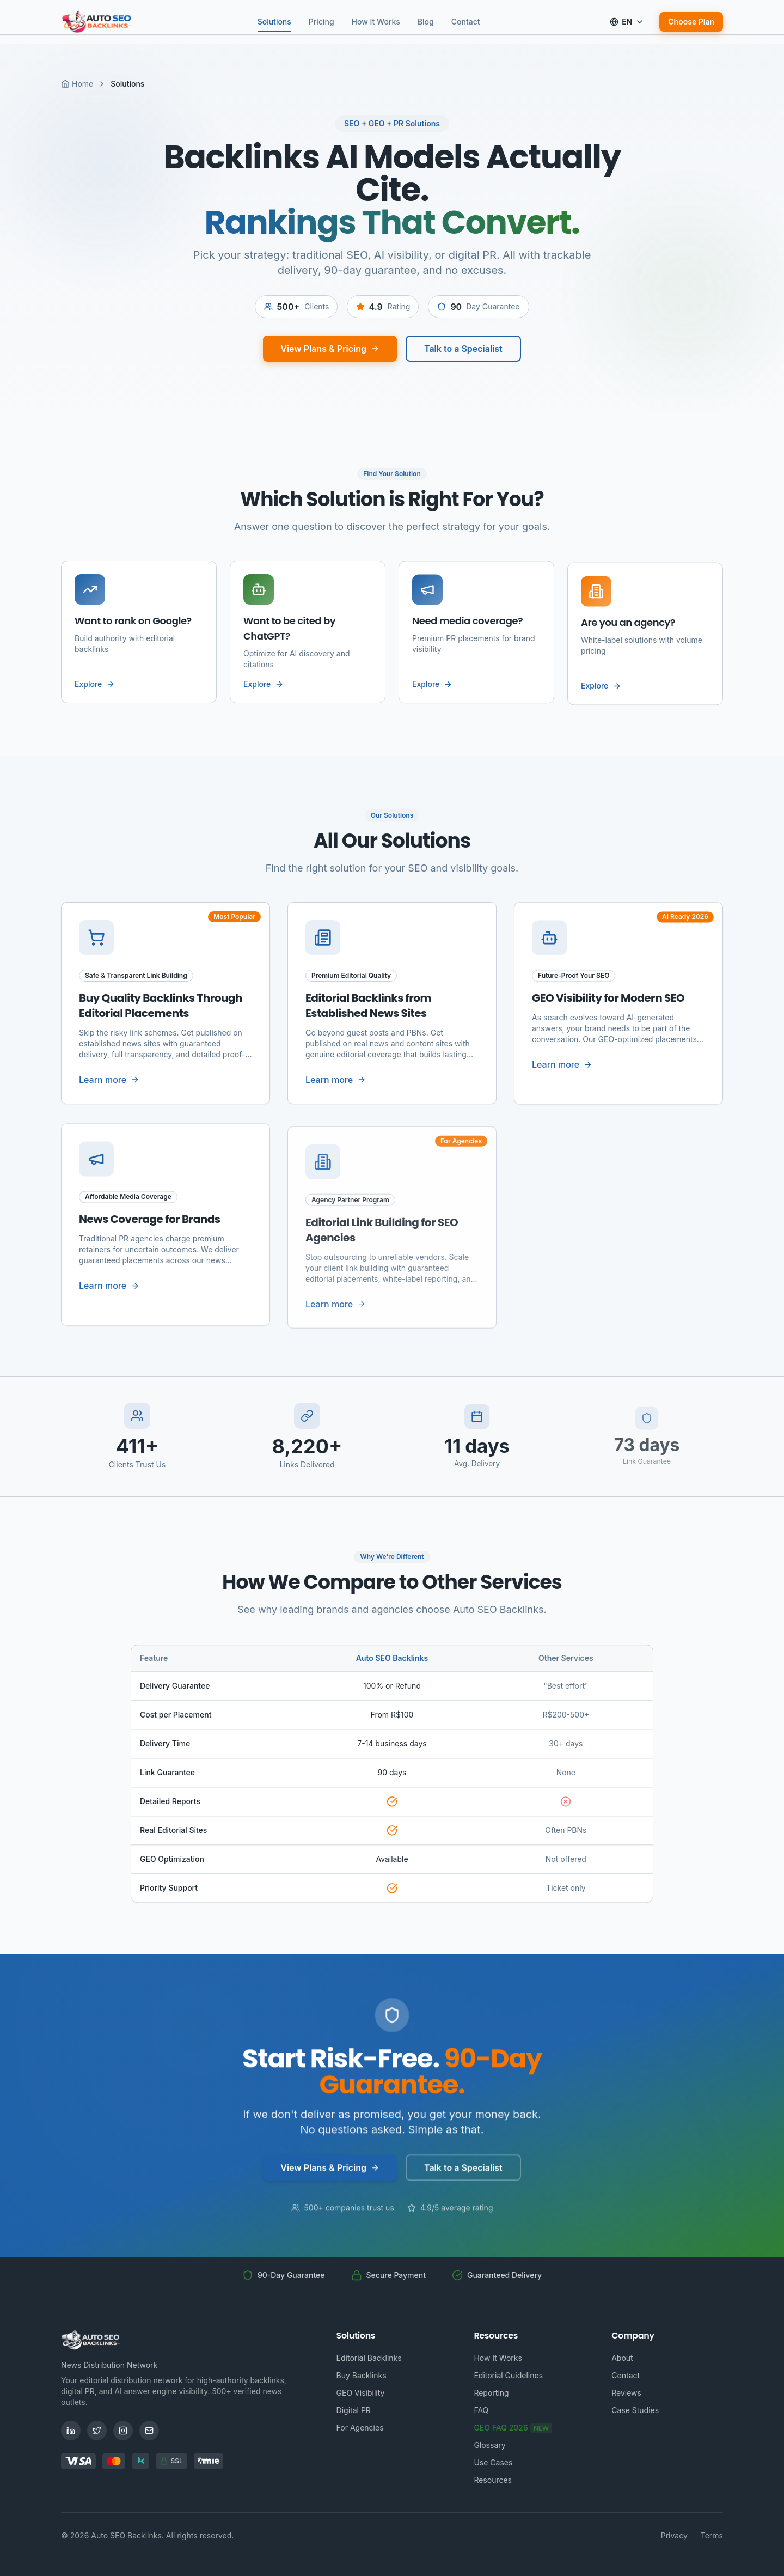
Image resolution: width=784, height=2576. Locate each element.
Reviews (626, 2392)
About (622, 2357)
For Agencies (360, 2427)
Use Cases (493, 2462)
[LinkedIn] (71, 2430)
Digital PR (353, 2410)
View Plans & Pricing (329, 357)
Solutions (274, 23)
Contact (465, 21)
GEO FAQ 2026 (513, 2427)
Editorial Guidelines (508, 2375)
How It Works (376, 21)
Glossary (489, 2445)
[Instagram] (123, 2430)
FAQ (481, 2410)
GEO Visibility (360, 2392)
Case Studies (635, 2410)
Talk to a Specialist (463, 357)
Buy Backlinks (361, 2375)
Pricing (321, 21)
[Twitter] (97, 2430)
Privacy (674, 2535)
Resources (493, 2479)
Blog (426, 21)
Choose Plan (691, 21)
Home (77, 83)
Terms (712, 2535)
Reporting (491, 2392)
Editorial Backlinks (369, 2357)
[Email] (149, 2430)
